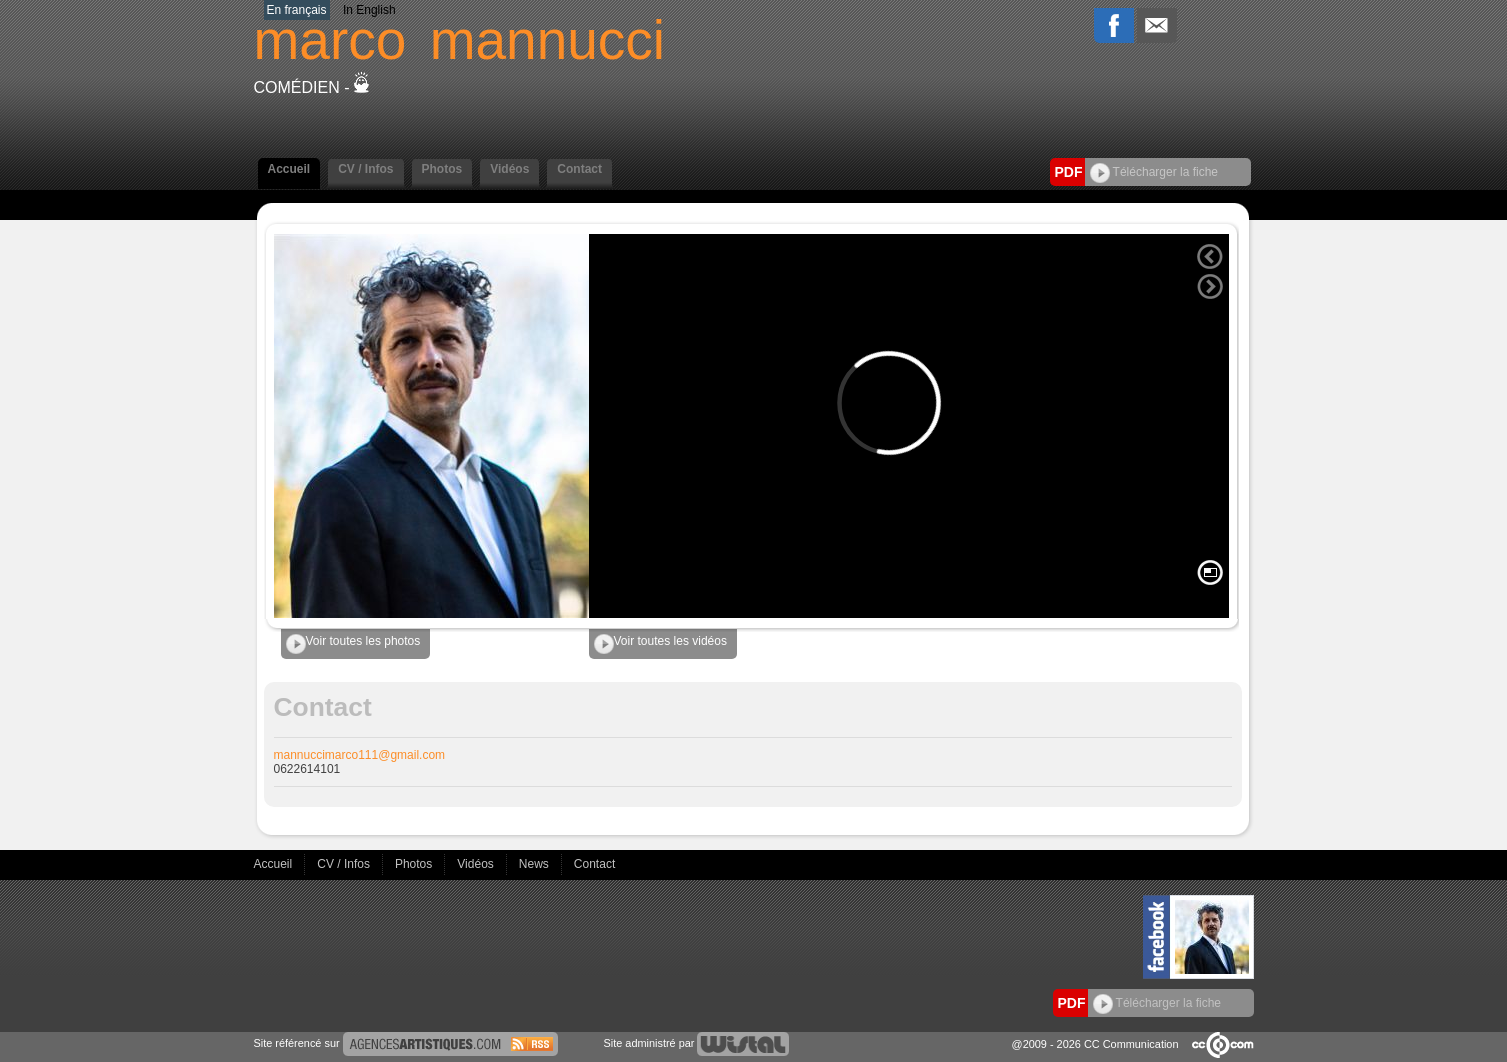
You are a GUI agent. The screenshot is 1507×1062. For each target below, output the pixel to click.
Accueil (289, 169)
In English (369, 10)
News (535, 864)
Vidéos (509, 169)
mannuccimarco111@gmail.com (360, 755)
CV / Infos (365, 169)
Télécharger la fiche (1154, 172)
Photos (442, 169)
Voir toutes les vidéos (660, 644)
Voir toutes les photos (353, 644)
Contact (579, 169)
